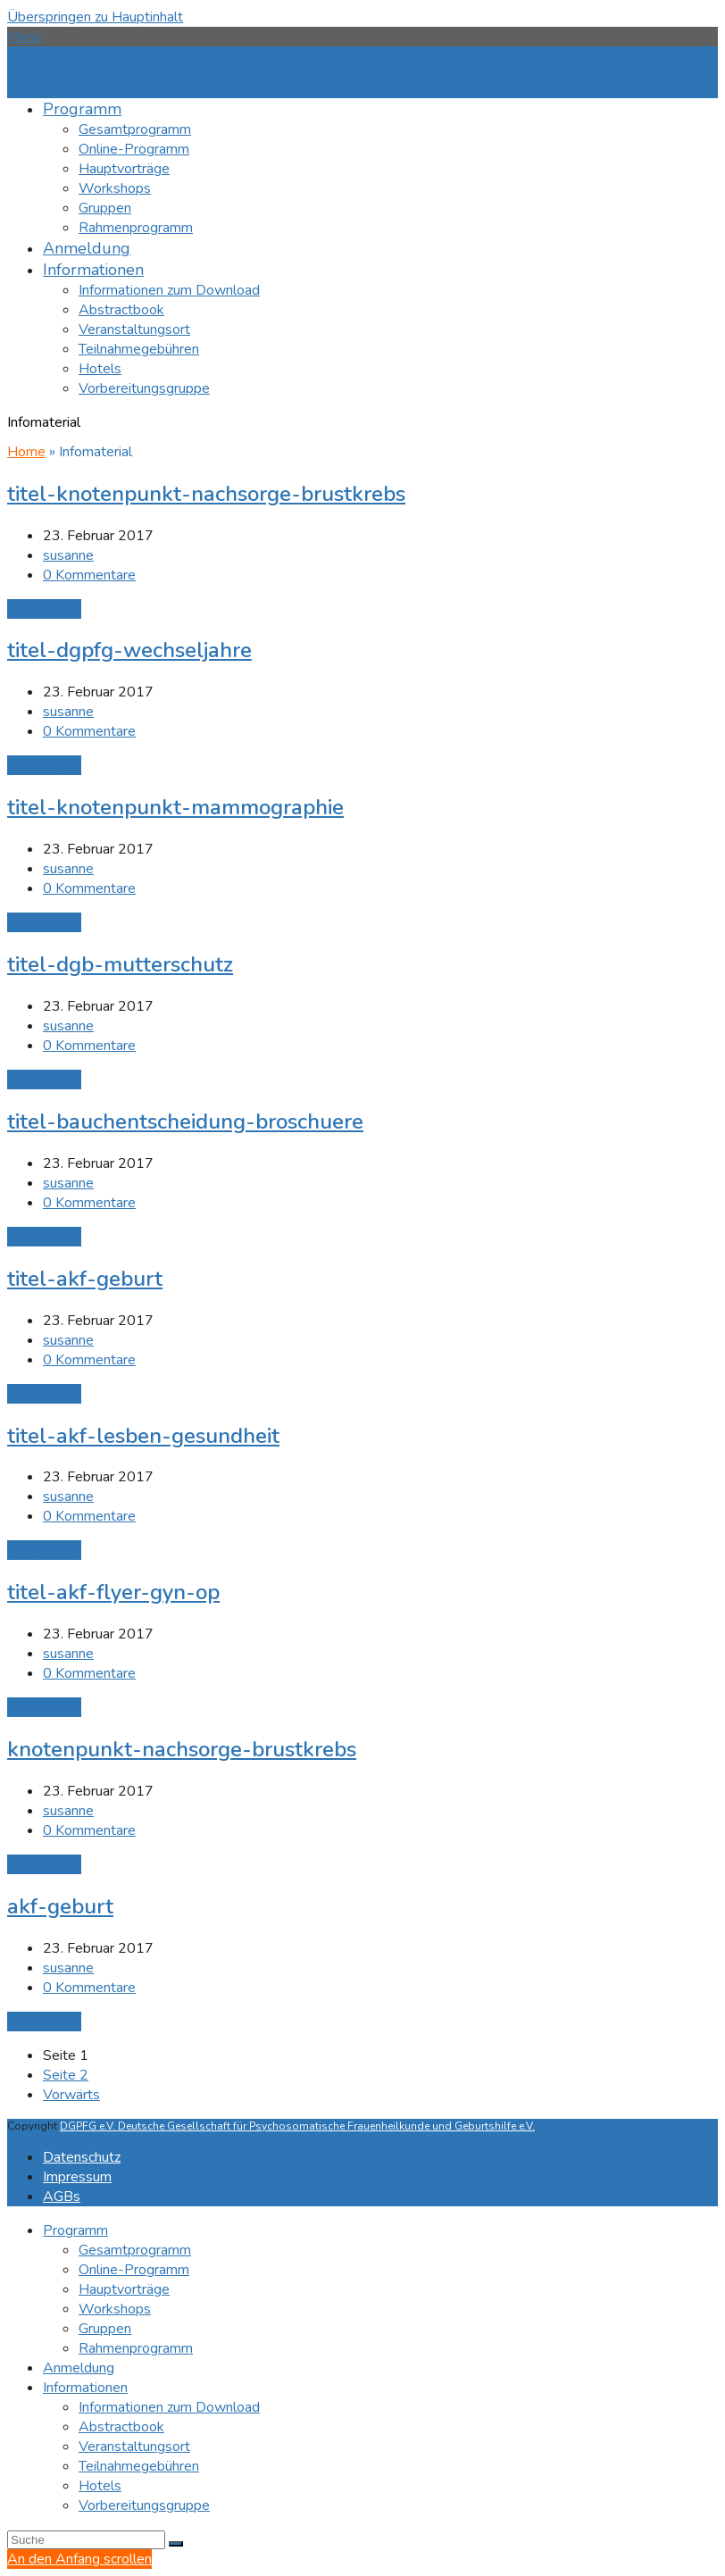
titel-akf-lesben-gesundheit (143, 1435)
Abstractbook (121, 2427)
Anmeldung (78, 2368)
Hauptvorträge (124, 2289)
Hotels (100, 2486)
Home (26, 452)
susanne (68, 555)
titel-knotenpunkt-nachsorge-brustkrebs (206, 493)
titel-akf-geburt (84, 1278)
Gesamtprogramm (135, 2250)
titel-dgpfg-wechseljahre (129, 650)
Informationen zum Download (169, 2407)
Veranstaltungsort (134, 2446)
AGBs (61, 2196)
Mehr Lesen (44, 609)
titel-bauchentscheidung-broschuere (185, 1121)
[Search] (86, 2539)
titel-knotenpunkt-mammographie (175, 807)
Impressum (77, 2177)
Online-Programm (134, 2270)
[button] (24, 36)
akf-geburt (60, 1906)
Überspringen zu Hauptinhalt (95, 17)
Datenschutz (82, 2157)
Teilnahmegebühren (139, 2466)
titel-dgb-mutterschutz (120, 964)
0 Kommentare (89, 575)
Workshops (115, 2309)
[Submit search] (176, 2544)
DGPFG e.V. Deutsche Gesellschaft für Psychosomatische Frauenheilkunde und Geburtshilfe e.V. (297, 2126)
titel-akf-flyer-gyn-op (113, 1592)
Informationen (85, 2387)
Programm (75, 2230)
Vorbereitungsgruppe (144, 2505)
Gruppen (105, 2328)
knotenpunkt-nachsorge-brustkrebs (181, 1749)
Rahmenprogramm (136, 2348)
